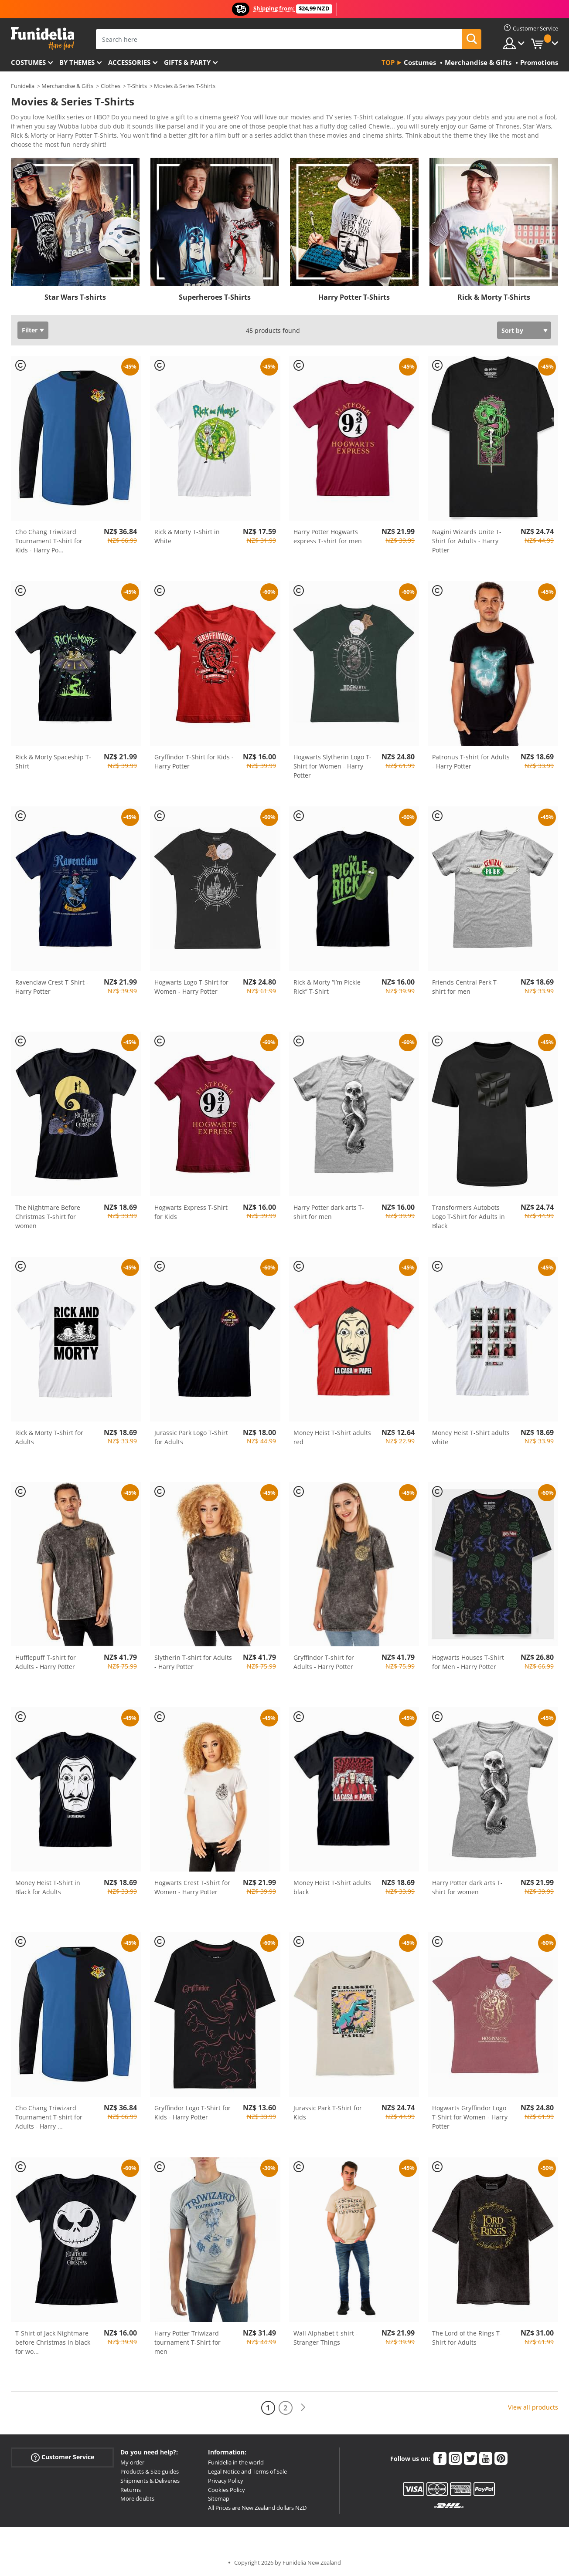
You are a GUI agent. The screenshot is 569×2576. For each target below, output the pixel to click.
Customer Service (62, 2457)
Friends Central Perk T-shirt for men (465, 986)
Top (388, 62)
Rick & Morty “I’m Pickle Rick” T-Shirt (327, 986)
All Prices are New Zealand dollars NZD (257, 2508)
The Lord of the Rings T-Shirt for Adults (467, 2337)
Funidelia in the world (236, 2462)
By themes (77, 62)
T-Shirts (137, 86)
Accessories (129, 62)
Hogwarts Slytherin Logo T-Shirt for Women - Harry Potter (332, 766)
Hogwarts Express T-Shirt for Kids (191, 1212)
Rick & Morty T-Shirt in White (187, 536)
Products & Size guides (149, 2471)
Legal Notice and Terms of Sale (247, 2471)
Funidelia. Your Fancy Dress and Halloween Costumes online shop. (42, 38)
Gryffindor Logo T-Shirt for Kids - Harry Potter (192, 2112)
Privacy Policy (225, 2481)
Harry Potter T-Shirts (354, 297)
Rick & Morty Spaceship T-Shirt (53, 761)
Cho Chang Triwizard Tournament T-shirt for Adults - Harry (48, 2117)
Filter (29, 330)
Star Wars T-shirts (75, 297)
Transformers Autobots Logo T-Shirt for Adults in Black (468, 1216)
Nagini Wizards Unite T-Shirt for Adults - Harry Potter (466, 541)
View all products (533, 2407)
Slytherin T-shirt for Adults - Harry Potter (193, 1662)
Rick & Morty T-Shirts (493, 297)
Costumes (28, 62)
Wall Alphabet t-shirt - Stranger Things (325, 2337)
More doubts (137, 2498)
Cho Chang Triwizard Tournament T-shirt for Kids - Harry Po (48, 541)
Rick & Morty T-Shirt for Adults (49, 1437)
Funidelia (22, 86)
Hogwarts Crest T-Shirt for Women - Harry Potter (192, 1887)
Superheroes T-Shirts (215, 297)
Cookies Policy (226, 2490)
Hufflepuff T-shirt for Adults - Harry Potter (45, 1662)
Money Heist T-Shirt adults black (332, 1887)
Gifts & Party (187, 62)
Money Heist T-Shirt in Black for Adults (47, 1887)
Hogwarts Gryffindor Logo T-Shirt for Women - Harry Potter (470, 2117)
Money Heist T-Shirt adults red (332, 1437)
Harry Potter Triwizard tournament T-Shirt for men (187, 2342)
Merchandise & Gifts (67, 86)
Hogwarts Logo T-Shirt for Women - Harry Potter (191, 986)
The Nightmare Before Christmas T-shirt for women (47, 1216)
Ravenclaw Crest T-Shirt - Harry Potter (52, 986)
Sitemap (218, 2498)
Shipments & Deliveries (150, 2481)
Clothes (110, 86)
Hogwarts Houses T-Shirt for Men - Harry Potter (468, 1662)
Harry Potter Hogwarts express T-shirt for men (327, 536)
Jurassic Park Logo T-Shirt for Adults (191, 1437)
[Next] (303, 2407)
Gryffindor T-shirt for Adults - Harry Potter (323, 1662)
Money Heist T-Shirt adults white (471, 1437)
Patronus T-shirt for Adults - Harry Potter (471, 761)
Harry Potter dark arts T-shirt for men (328, 1212)
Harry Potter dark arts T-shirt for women (467, 1887)
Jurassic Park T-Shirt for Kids (327, 2112)
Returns (130, 2490)
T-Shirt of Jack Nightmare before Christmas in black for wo (52, 2342)
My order (132, 2462)
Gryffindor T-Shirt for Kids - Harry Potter (194, 761)
